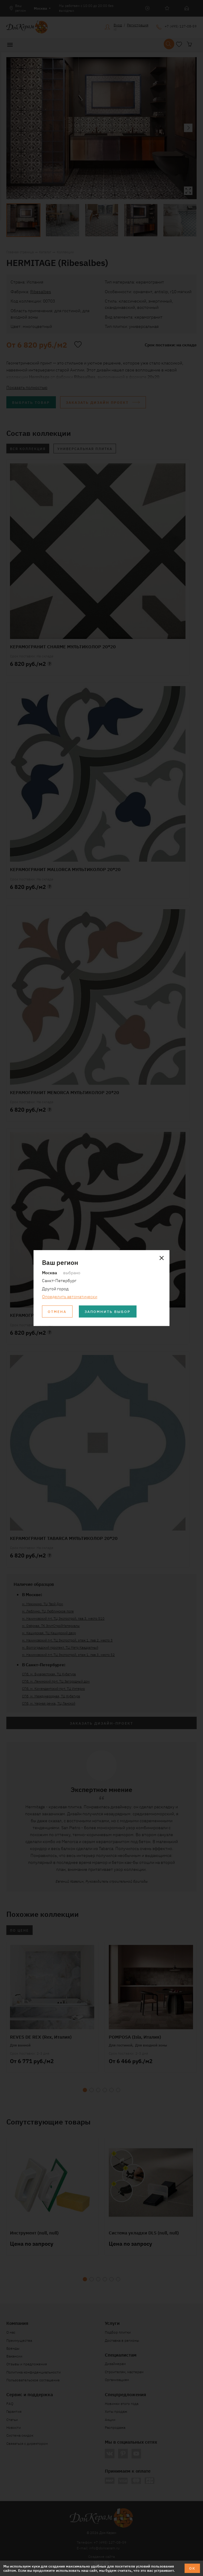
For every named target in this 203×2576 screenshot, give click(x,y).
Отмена (57, 1311)
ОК (192, 2568)
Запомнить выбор (107, 1311)
